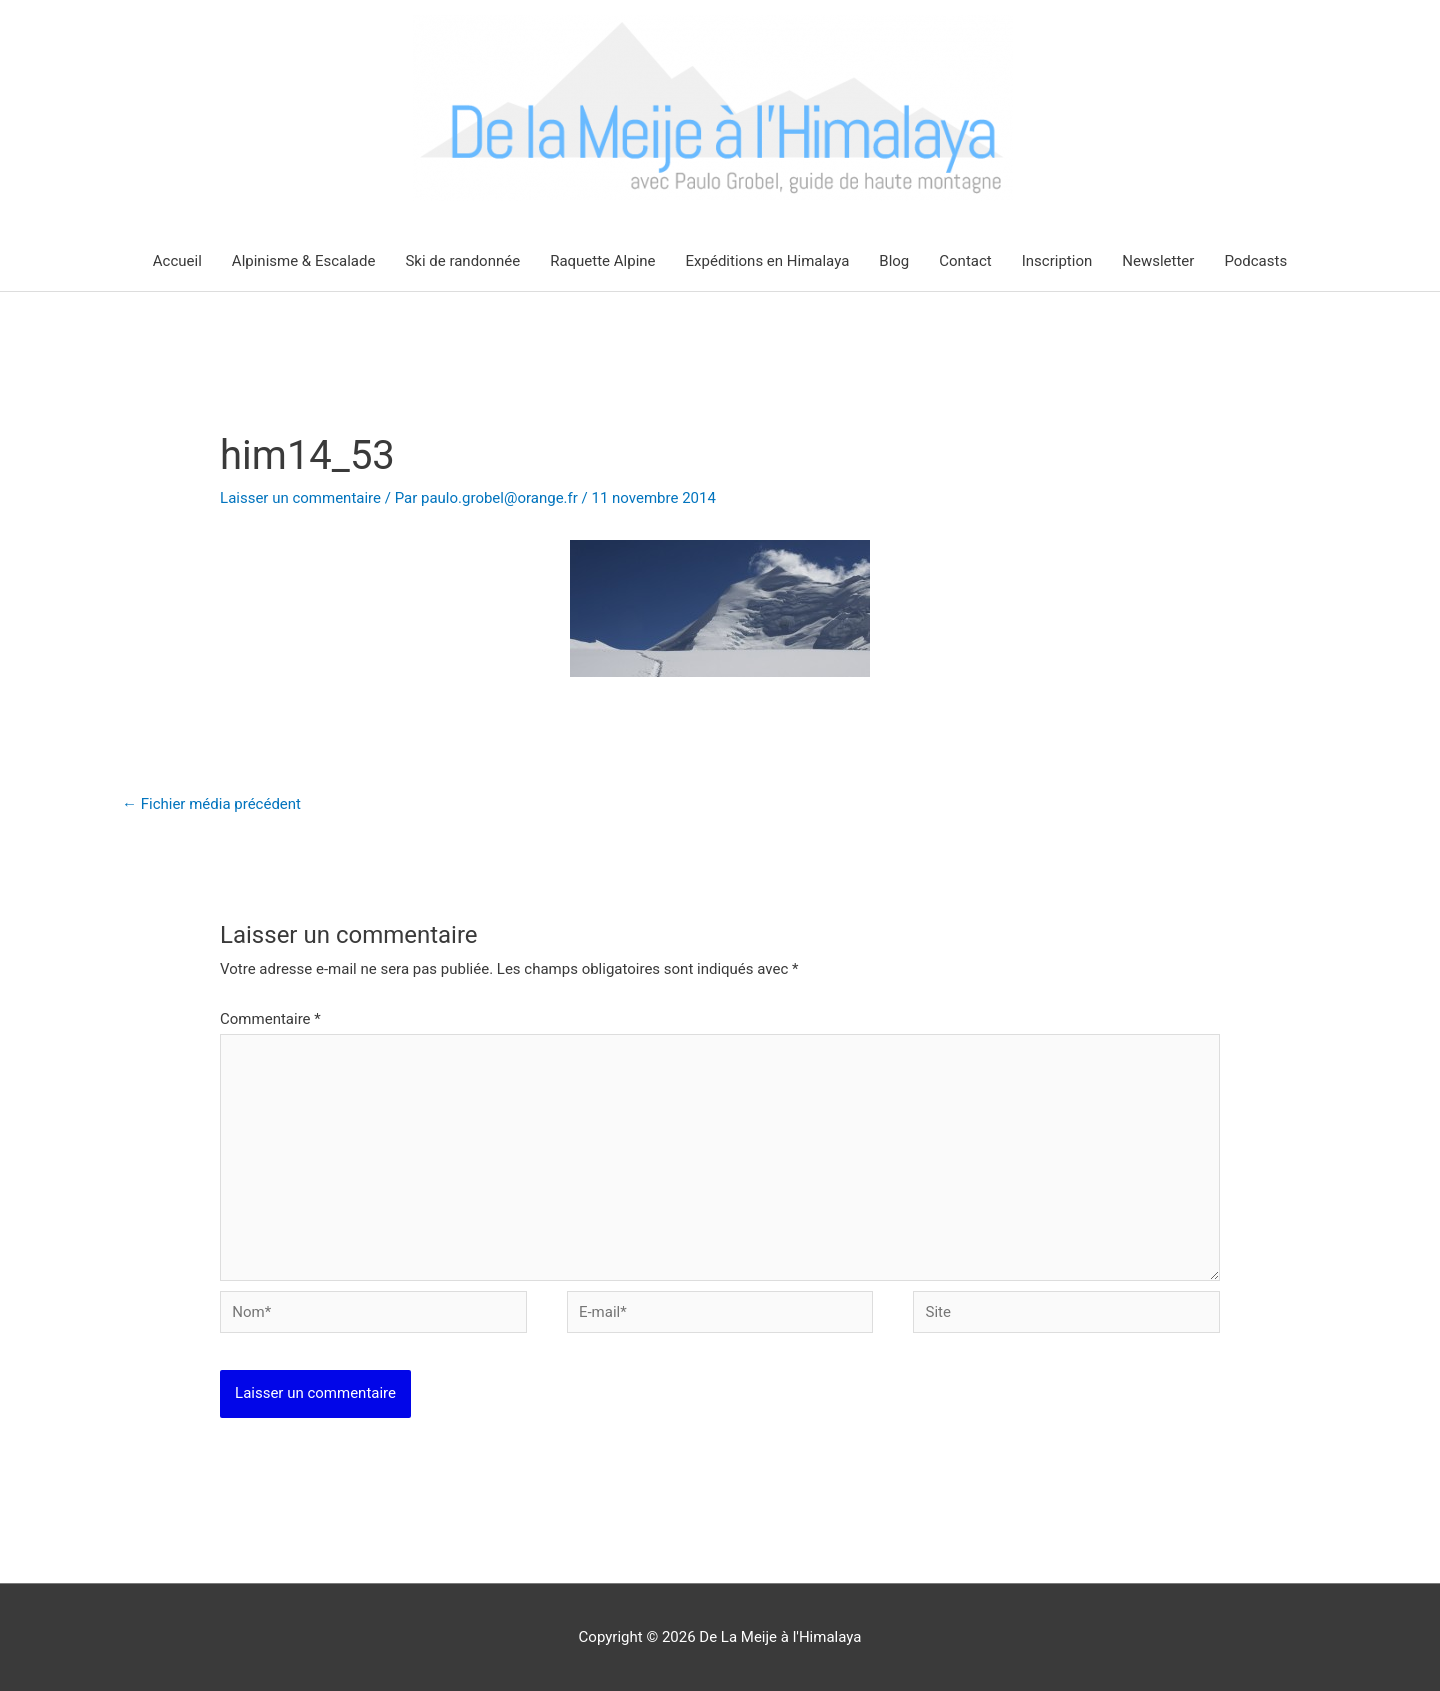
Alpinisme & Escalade (304, 261)
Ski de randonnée (462, 261)
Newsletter (1158, 261)
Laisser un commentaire (300, 498)
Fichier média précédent (211, 804)
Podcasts (1255, 261)
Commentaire (270, 1019)
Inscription (1057, 261)
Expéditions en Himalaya (768, 261)
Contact (965, 261)
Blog (894, 261)
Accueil (177, 261)
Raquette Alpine (602, 261)
